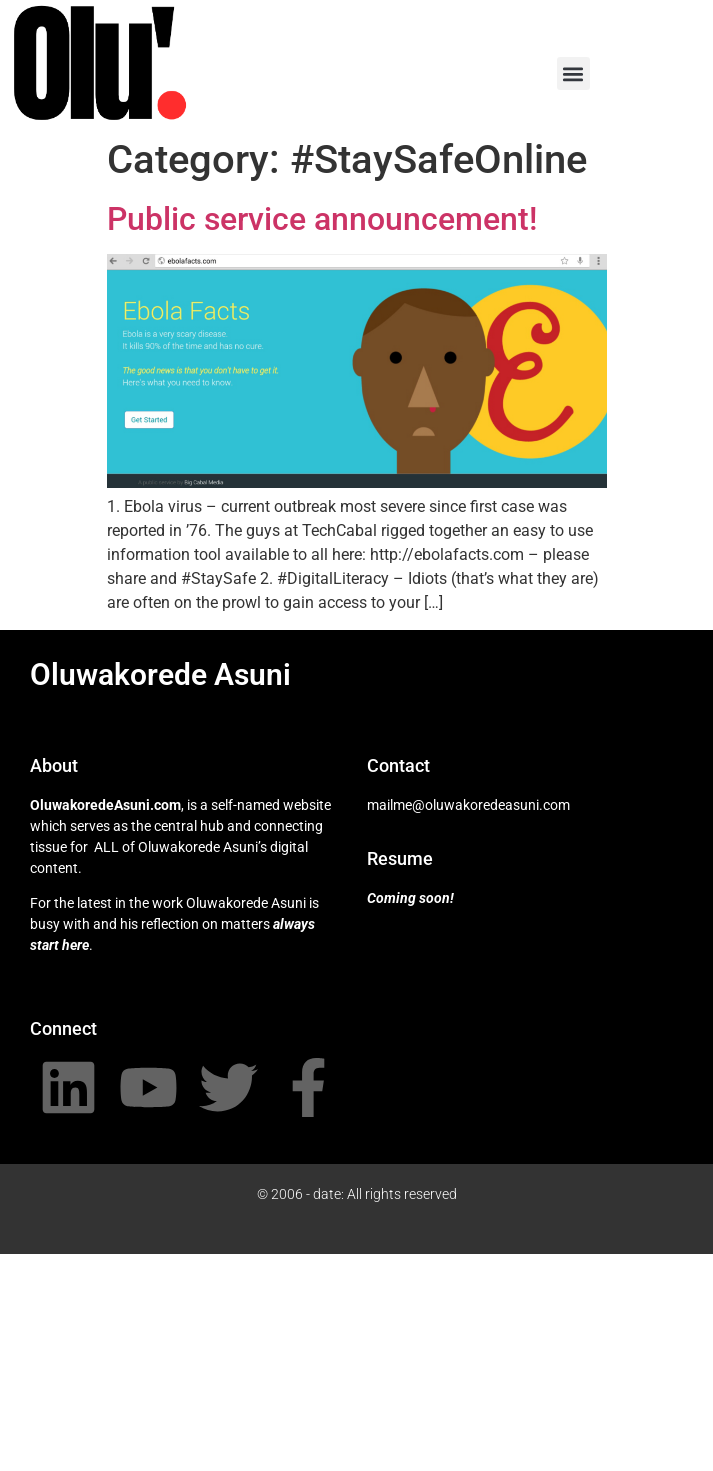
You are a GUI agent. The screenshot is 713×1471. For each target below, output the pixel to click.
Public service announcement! (322, 219)
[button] (573, 73)
